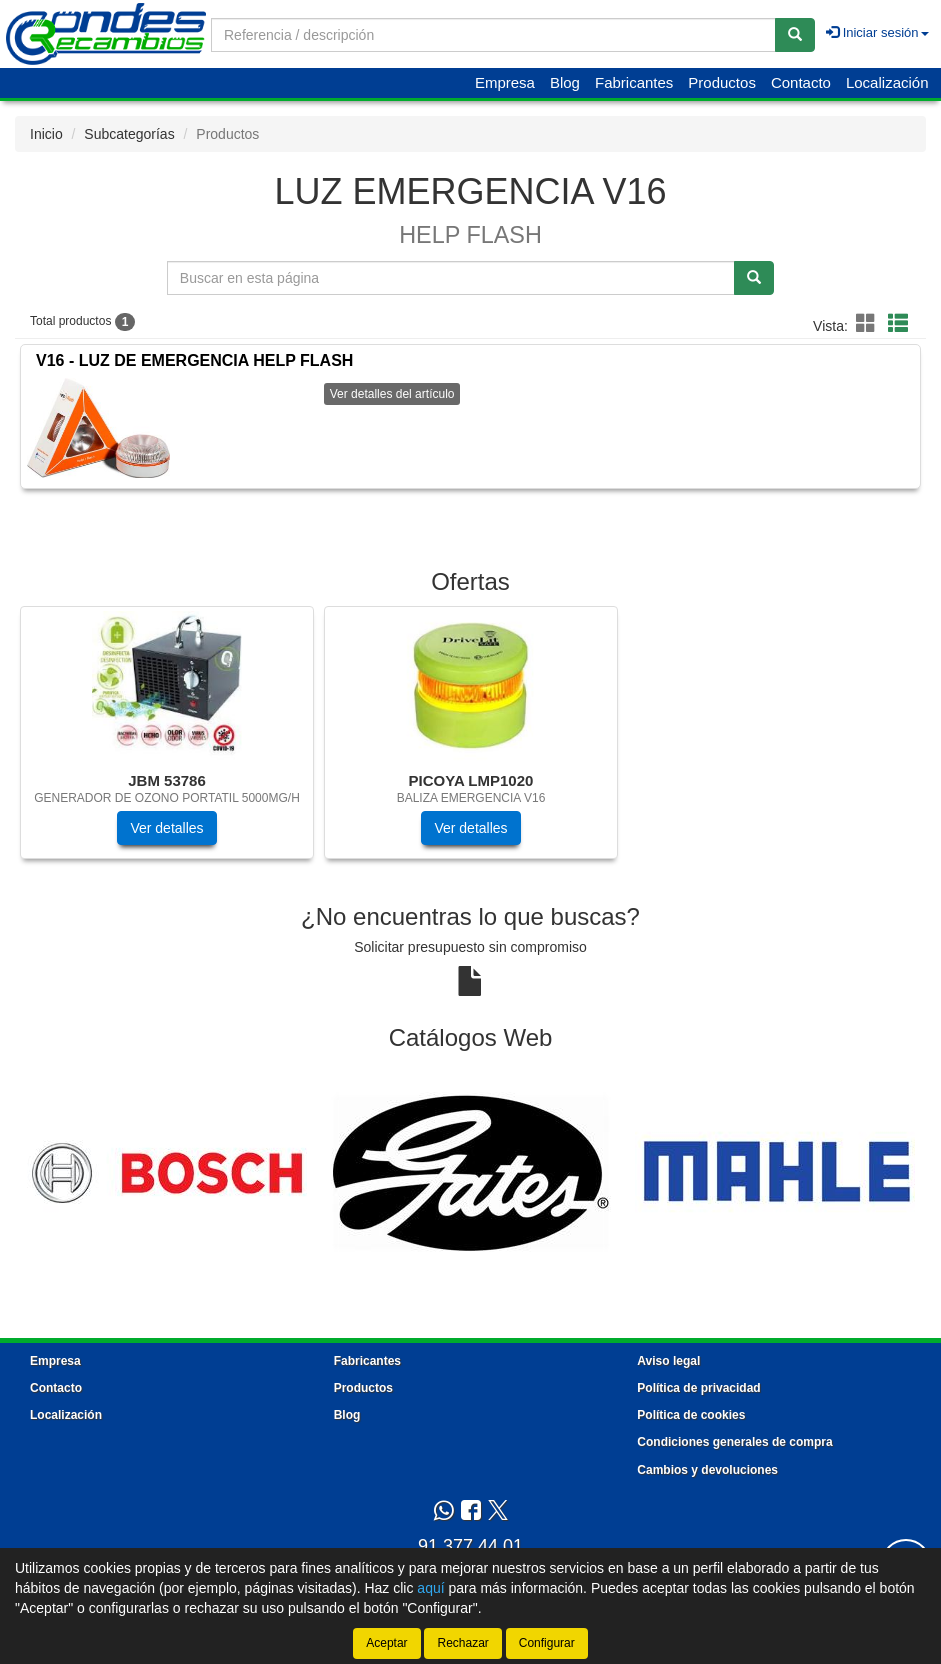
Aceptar (386, 1643)
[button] (869, 324)
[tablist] (470, 742)
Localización (887, 82)
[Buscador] (493, 35)
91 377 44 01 (470, 1546)
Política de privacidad (698, 1388)
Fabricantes (634, 82)
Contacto (801, 82)
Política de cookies (691, 1415)
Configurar (547, 1643)
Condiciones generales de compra (734, 1442)
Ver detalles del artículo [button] (392, 394)
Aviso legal (668, 1361)
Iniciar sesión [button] (877, 32)
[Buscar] (795, 35)
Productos (722, 82)
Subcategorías (129, 134)
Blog (565, 82)
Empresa (505, 82)
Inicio (46, 134)
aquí (430, 1588)
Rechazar (462, 1643)
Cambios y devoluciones (707, 1470)
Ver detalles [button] (166, 828)
